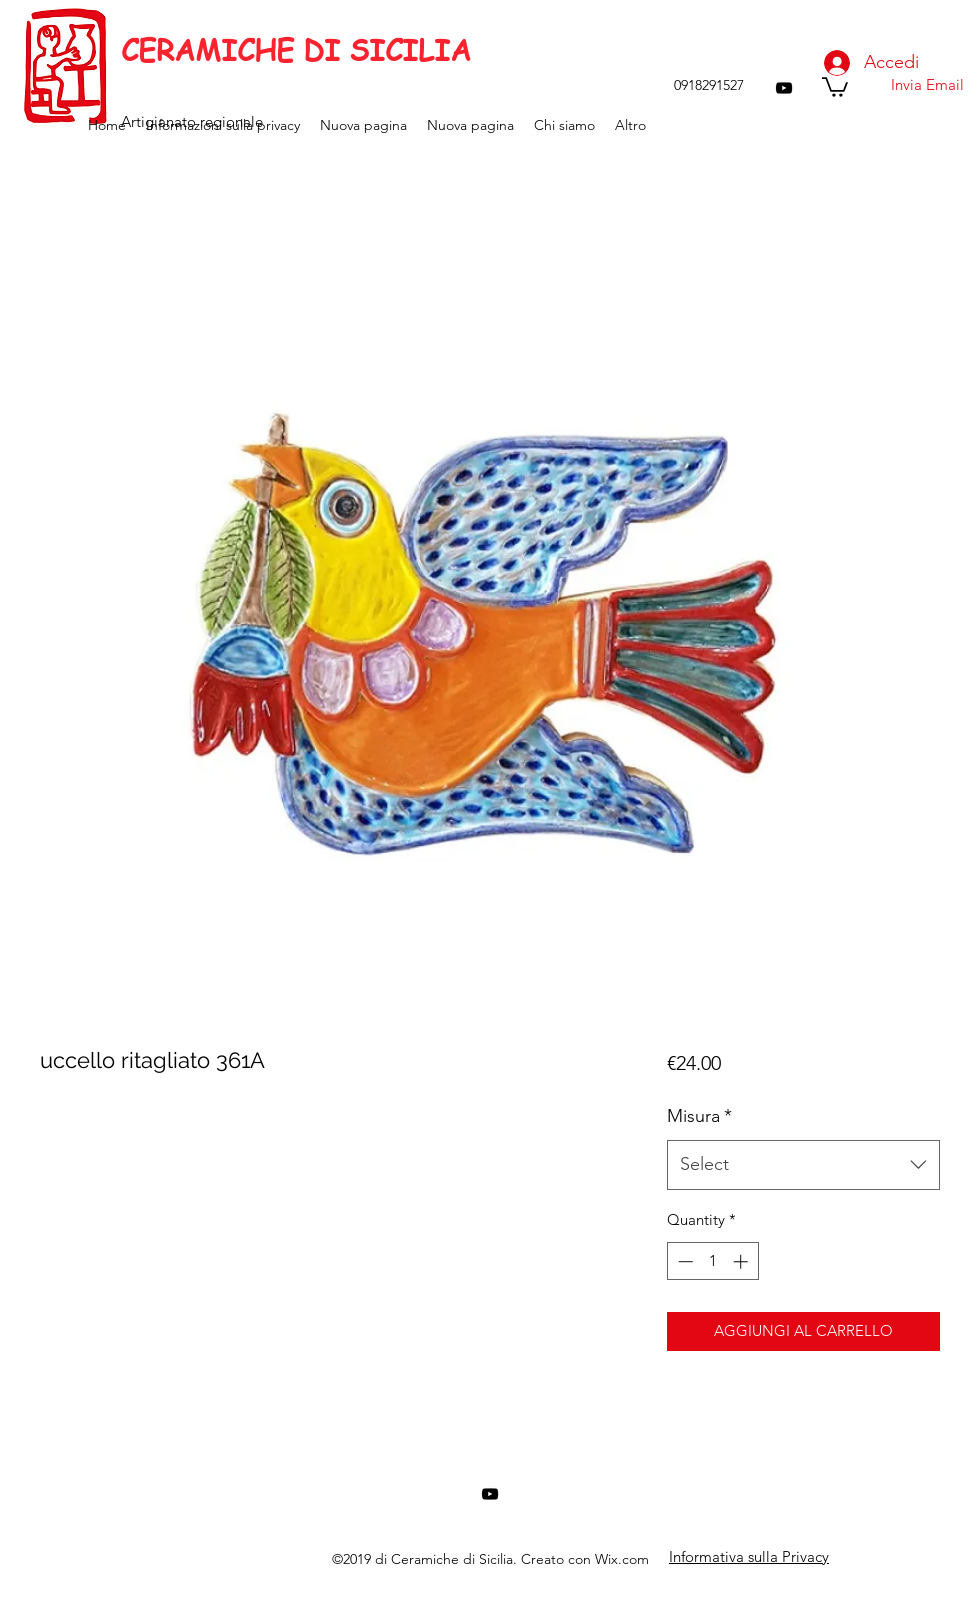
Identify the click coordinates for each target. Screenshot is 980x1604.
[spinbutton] (712, 1261)
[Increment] (742, 1261)
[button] (835, 86)
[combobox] (803, 1165)
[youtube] (784, 88)
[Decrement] (683, 1261)
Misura (699, 1116)
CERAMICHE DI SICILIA (296, 50)
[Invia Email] (927, 85)
